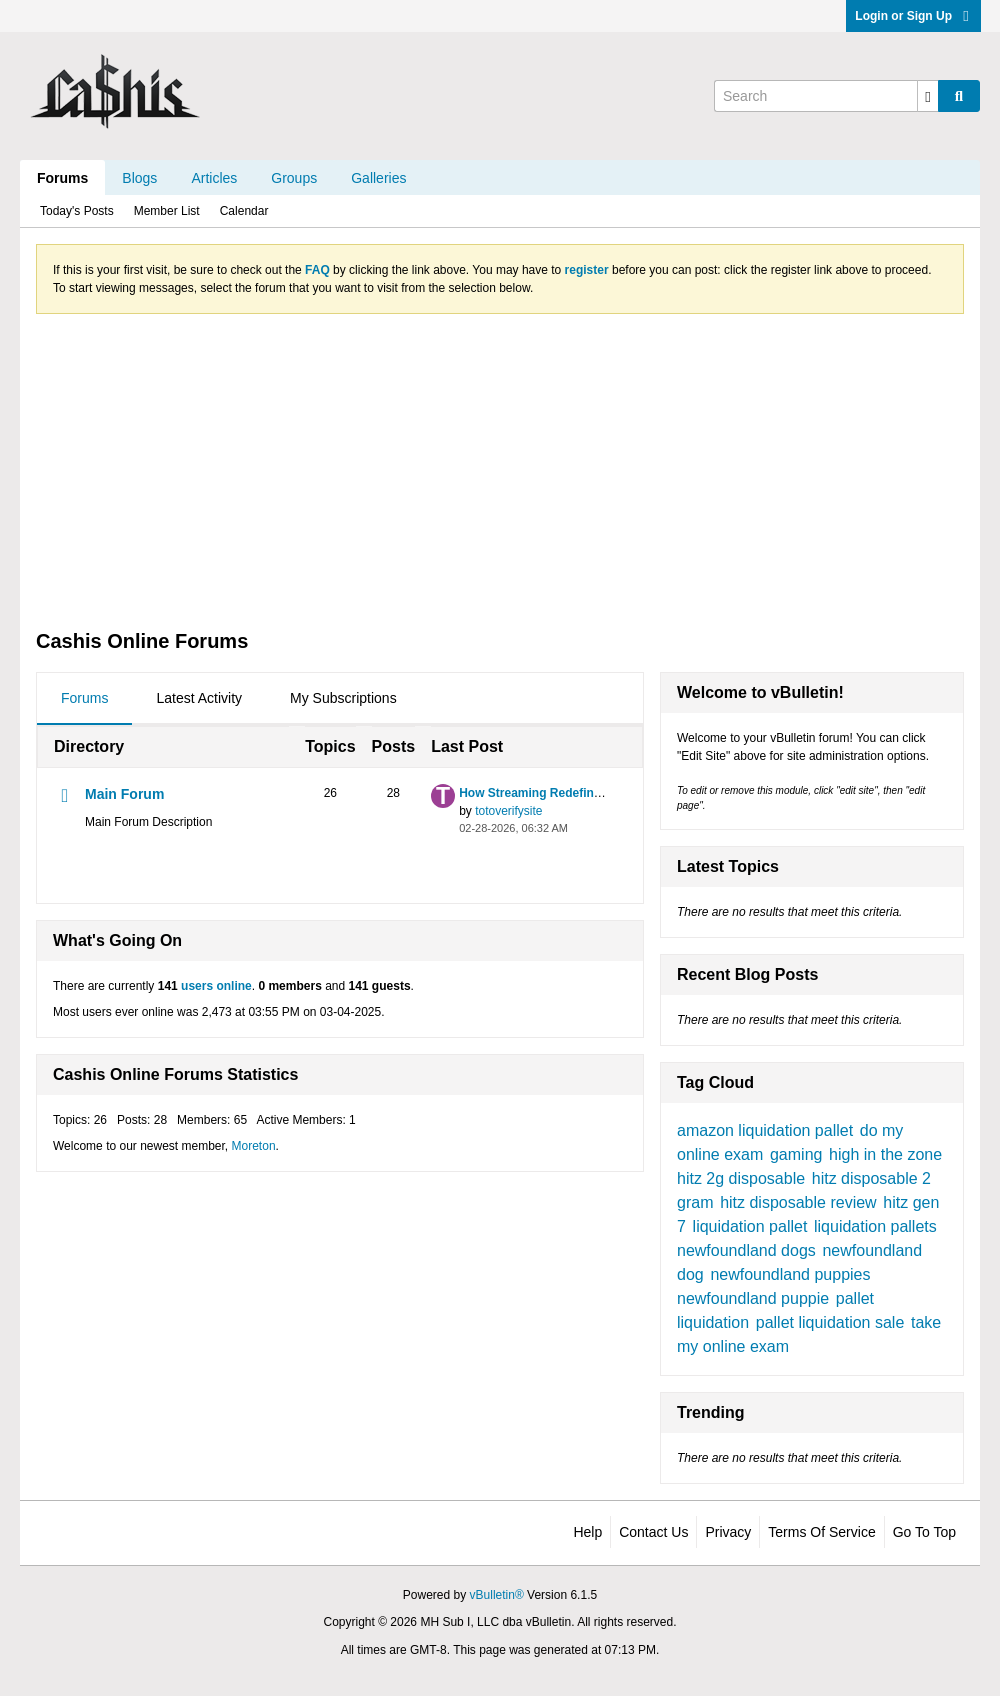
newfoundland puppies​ (790, 1274)
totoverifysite (508, 811)
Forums (62, 178)
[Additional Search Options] (928, 96)
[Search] (826, 96)
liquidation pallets (875, 1226)
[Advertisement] (500, 470)
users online (216, 986)
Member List (167, 211)
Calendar (244, 211)
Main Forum (124, 794)
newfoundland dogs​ (746, 1250)
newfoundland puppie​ (753, 1298)
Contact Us (653, 1532)
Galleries (378, 178)
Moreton (254, 1146)
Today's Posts (77, 211)
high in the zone (885, 1154)
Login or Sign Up (913, 16)
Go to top (924, 1532)
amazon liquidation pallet (765, 1130)
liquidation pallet (750, 1226)
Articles (214, 178)
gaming (796, 1154)
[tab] (84, 699)
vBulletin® (497, 1595)
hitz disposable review (798, 1202)
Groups (294, 178)
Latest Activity (199, 698)
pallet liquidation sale (830, 1322)
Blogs (139, 178)
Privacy (728, 1532)
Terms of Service (821, 1532)
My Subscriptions (343, 698)
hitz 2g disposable (741, 1178)
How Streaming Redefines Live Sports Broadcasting (607, 793)
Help (587, 1532)
